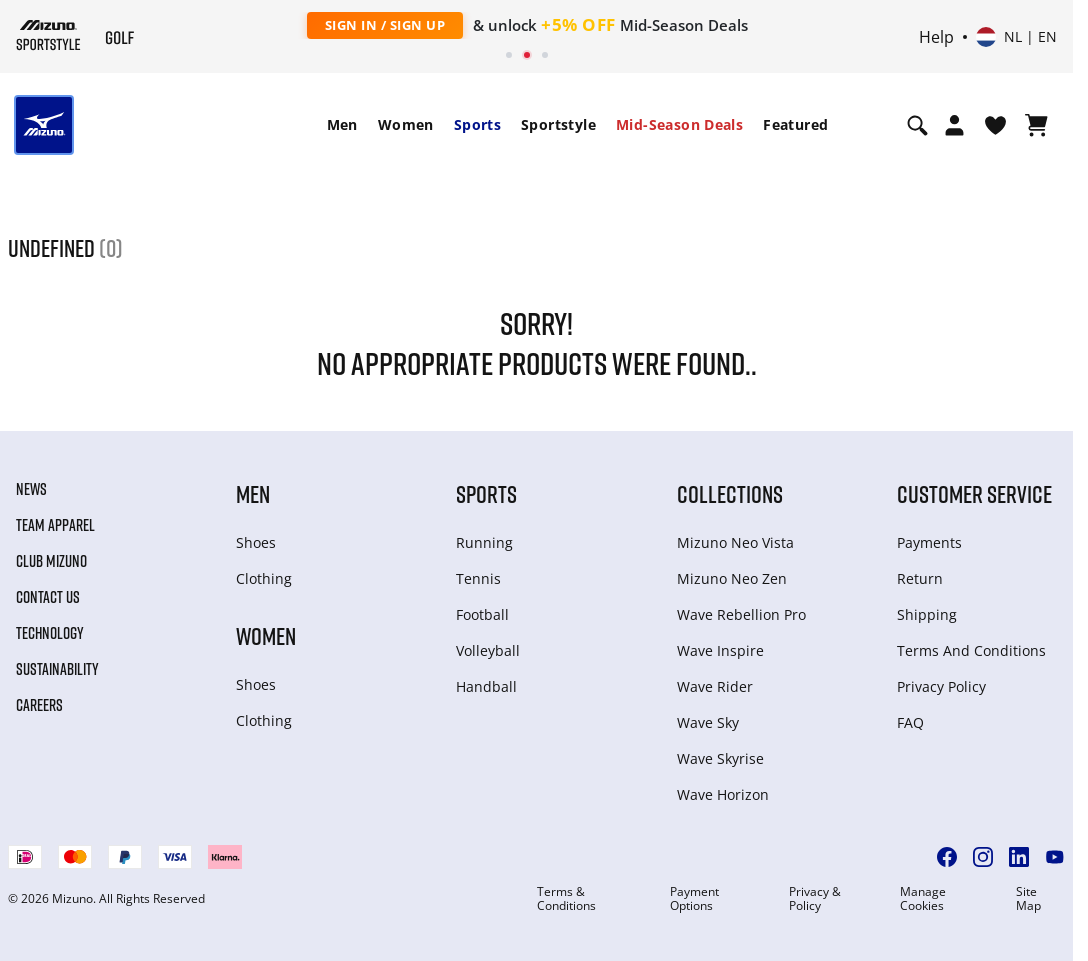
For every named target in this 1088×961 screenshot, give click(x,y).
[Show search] (917, 125)
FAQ (910, 722)
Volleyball (488, 650)
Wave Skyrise (720, 758)
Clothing (264, 578)
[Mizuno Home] (48, 35)
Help (936, 37)
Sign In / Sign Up (385, 25)
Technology (50, 633)
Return (920, 578)
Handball (486, 686)
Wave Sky (708, 722)
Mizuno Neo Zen (732, 578)
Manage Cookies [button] (923, 899)
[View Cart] (1036, 125)
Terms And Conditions (971, 650)
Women (406, 124)
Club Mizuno (51, 561)
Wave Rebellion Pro (741, 614)
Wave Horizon (723, 794)
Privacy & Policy (815, 899)
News (31, 489)
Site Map (1028, 899)
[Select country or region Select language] (1016, 37)
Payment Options (694, 899)
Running (484, 542)
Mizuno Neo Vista (735, 542)
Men (342, 124)
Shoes (256, 542)
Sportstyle (558, 124)
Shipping (927, 614)
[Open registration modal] (954, 125)
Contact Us (48, 597)
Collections (730, 493)
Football (482, 614)
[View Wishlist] (995, 125)
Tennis (478, 578)
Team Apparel (55, 525)
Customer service (974, 493)
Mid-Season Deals (679, 124)
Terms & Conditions (566, 899)
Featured (795, 124)
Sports (477, 124)
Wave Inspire (720, 650)
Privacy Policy (941, 686)
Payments (929, 542)
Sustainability (57, 669)
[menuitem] (342, 125)
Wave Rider (715, 686)
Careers (39, 705)
